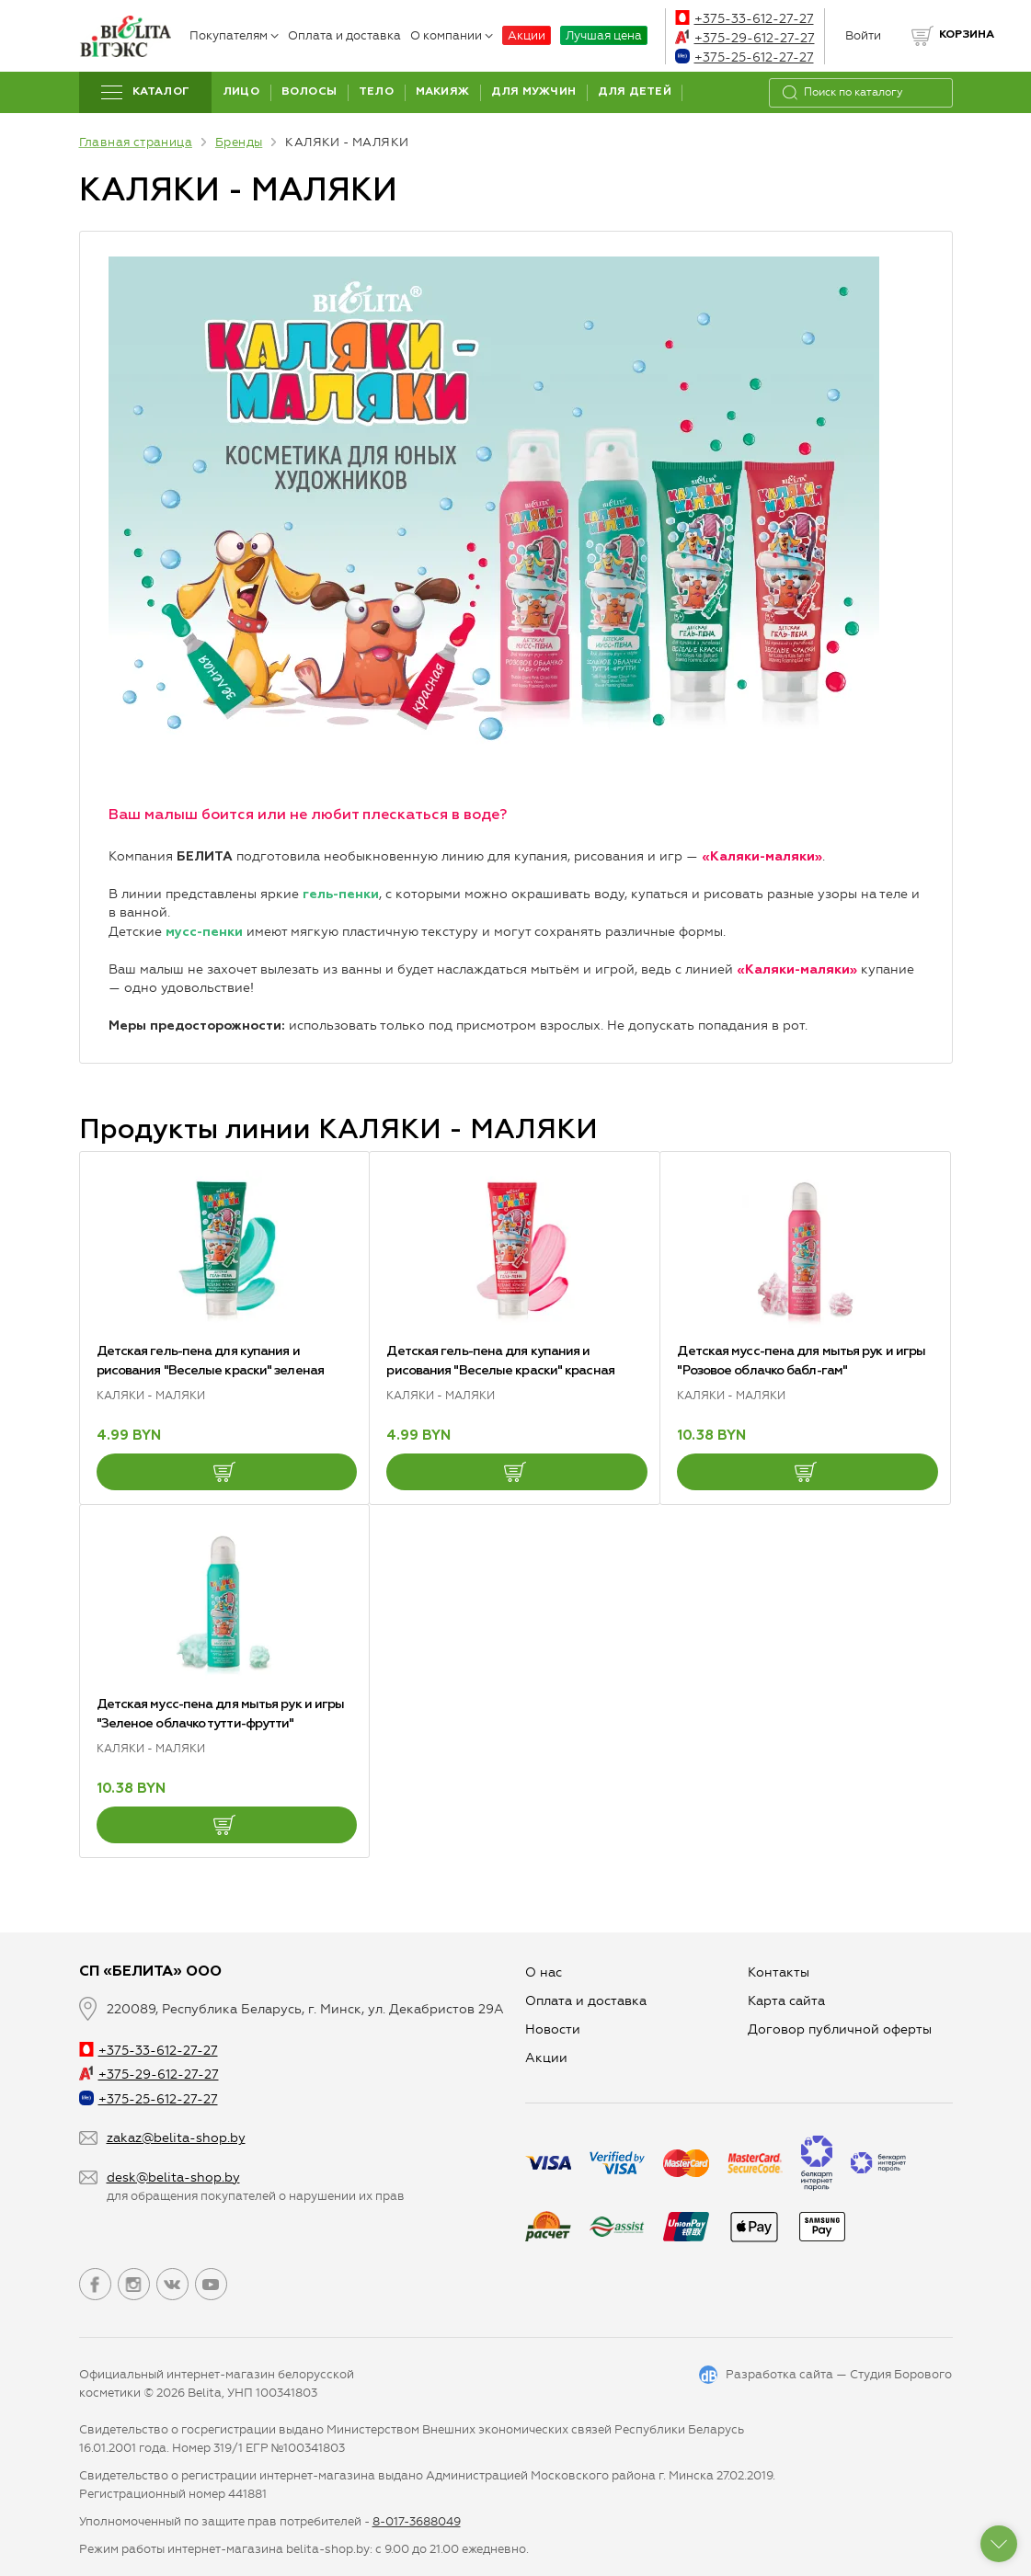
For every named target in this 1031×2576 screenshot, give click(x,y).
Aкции (546, 2058)
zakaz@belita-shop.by (176, 2138)
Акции (526, 35)
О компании (451, 35)
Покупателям (234, 35)
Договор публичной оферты (840, 2029)
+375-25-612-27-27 (744, 57)
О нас (543, 1972)
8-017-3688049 (416, 2521)
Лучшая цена (604, 35)
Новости (552, 2029)
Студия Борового (901, 2374)
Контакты (778, 1972)
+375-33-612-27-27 (744, 19)
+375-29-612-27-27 (745, 38)
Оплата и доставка (344, 35)
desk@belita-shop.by (173, 2177)
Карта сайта (786, 2001)
